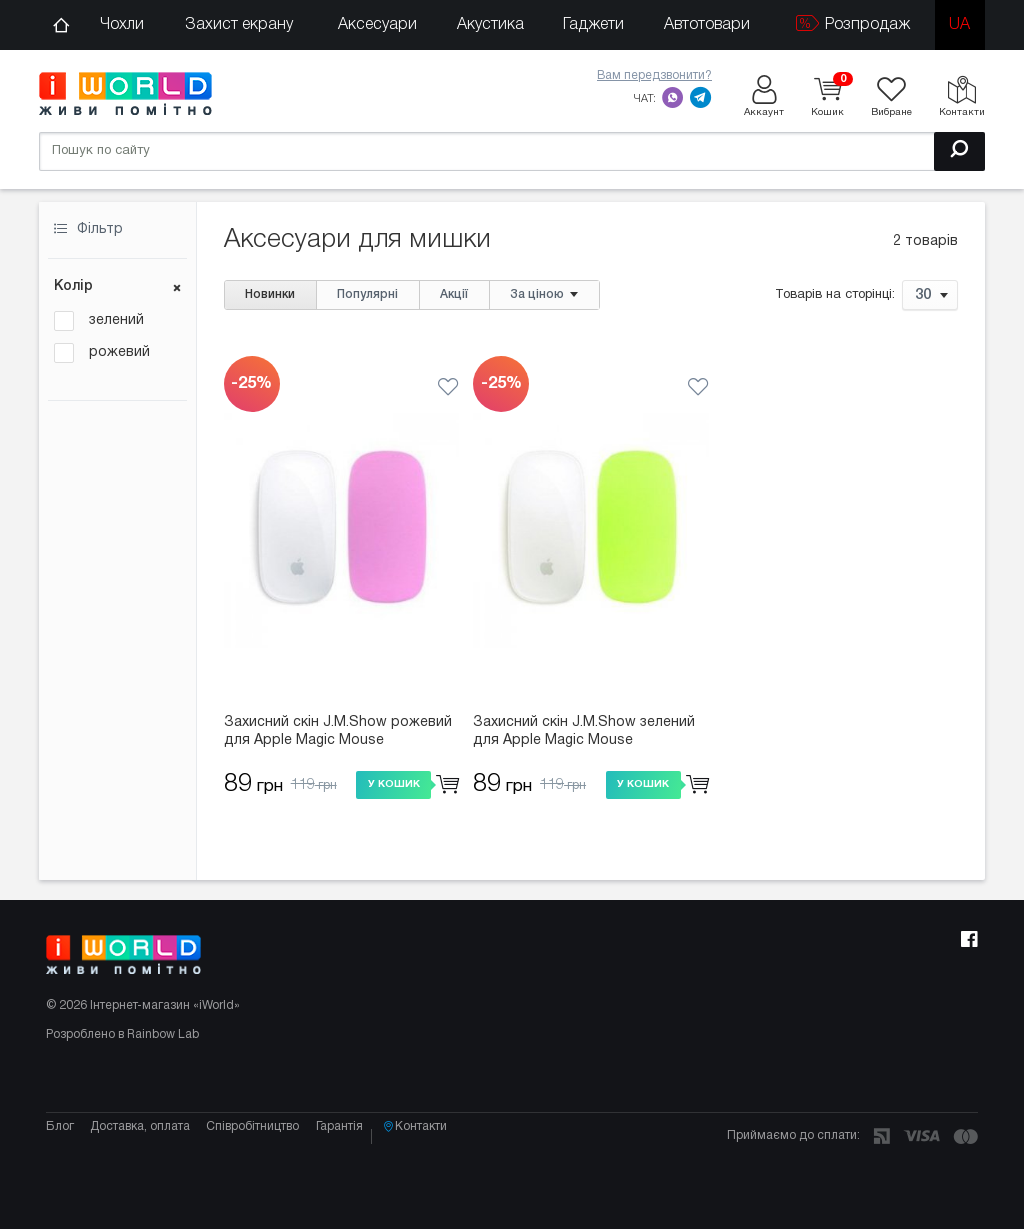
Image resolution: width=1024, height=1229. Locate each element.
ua (959, 25)
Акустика (490, 25)
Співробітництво (262, 1163)
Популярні (367, 294)
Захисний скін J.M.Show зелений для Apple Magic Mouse (584, 731)
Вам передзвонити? (654, 75)
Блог (60, 1163)
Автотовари (707, 25)
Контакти (444, 1164)
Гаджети (593, 25)
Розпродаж (853, 23)
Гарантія (353, 1163)
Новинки (270, 294)
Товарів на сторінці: (835, 296)
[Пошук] (959, 149)
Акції (454, 294)
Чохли (122, 25)
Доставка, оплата (145, 1163)
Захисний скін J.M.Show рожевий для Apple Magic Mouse (338, 731)
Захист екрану (239, 25)
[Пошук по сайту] (512, 149)
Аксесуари (377, 25)
